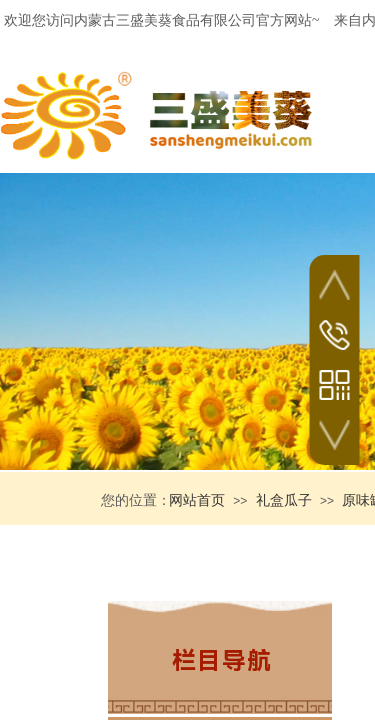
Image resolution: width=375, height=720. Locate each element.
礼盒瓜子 (284, 500)
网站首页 (197, 500)
